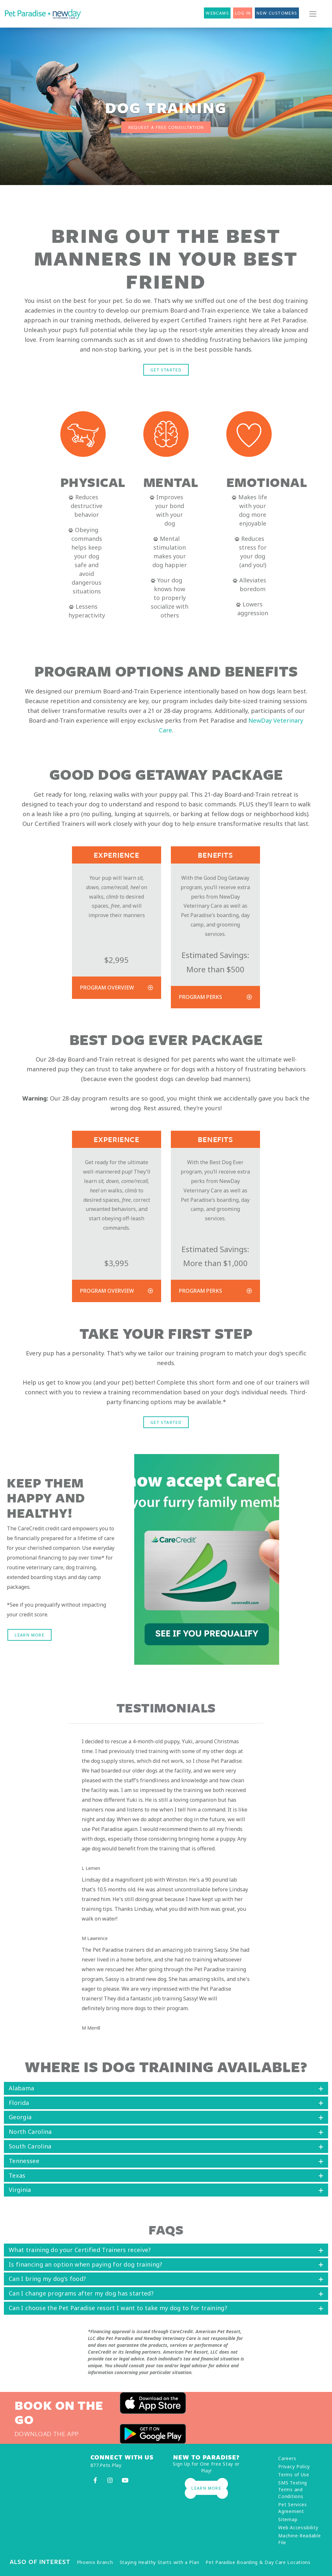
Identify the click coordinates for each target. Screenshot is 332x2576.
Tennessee (24, 2161)
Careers (287, 2458)
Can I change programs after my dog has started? (81, 2293)
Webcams (217, 13)
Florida (19, 2103)
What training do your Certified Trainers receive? (80, 2250)
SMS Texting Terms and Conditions (292, 2489)
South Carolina (30, 2146)
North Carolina (30, 2131)
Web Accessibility (298, 2527)
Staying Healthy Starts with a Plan (159, 2562)
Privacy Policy (294, 2466)
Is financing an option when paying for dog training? (85, 2264)
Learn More (29, 1635)
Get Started (166, 370)
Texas (17, 2175)
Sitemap (287, 2519)
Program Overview (107, 987)
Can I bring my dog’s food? (47, 2279)
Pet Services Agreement (292, 2507)
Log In (243, 13)
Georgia (20, 2117)
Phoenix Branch (95, 2562)
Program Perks (200, 997)
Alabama (21, 2088)
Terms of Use (293, 2474)
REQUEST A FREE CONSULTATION (166, 127)
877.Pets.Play (106, 2465)
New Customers (276, 13)
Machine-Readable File (299, 2538)
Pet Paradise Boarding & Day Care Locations (258, 2562)
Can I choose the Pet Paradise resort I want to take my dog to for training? (118, 2308)
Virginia (20, 2190)
